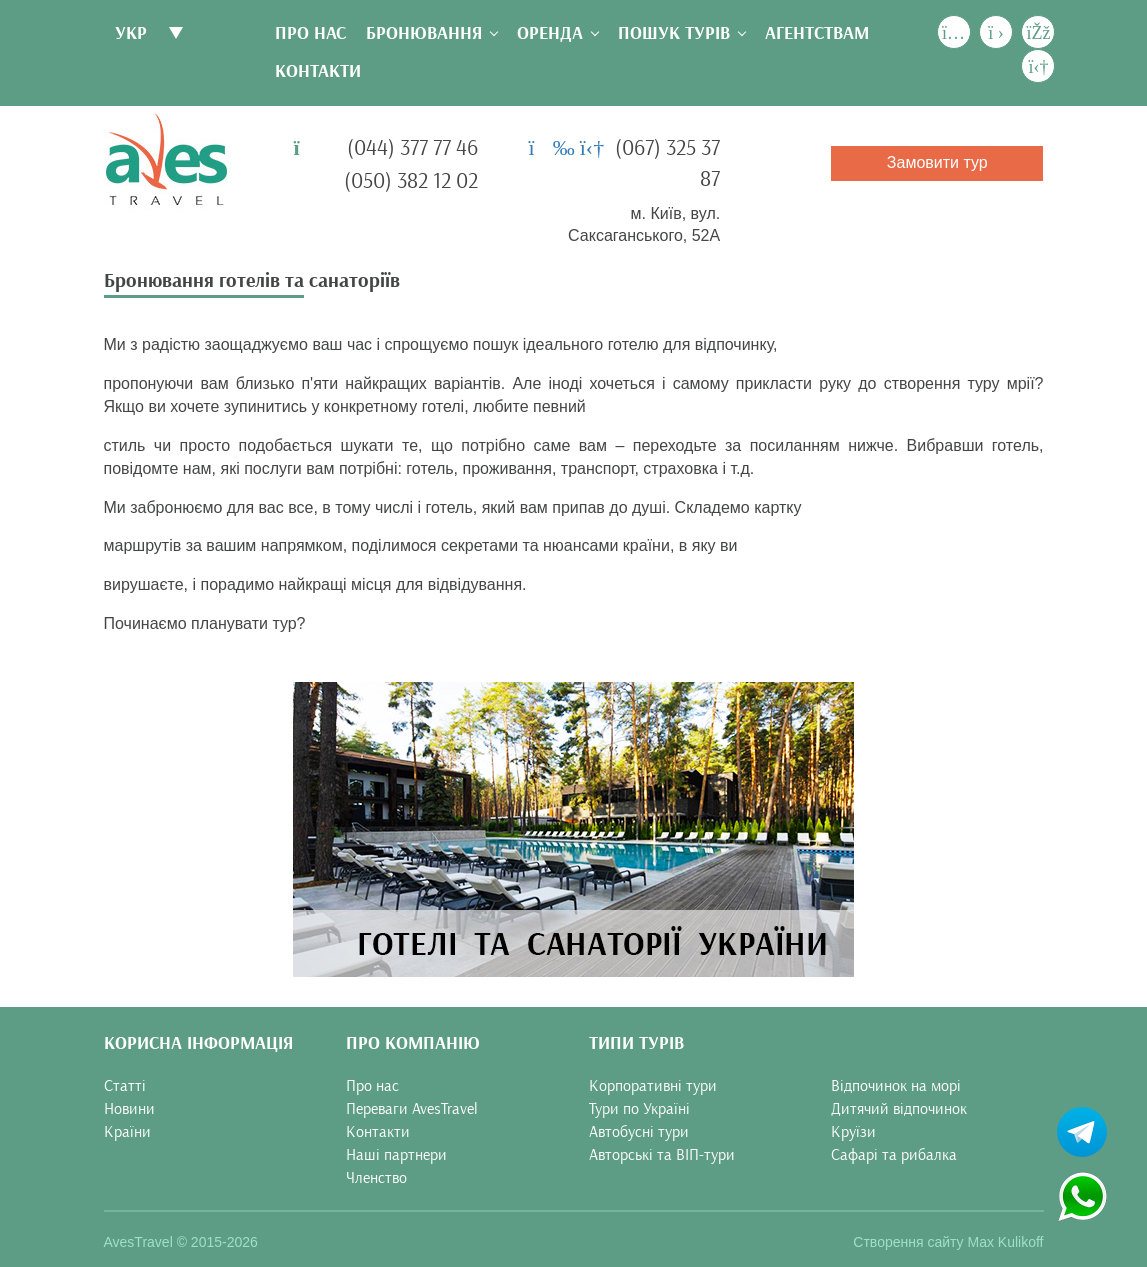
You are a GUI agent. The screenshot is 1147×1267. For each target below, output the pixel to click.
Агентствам (817, 33)
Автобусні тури (639, 1132)
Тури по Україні (639, 1109)
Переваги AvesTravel (412, 1109)
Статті (125, 1086)
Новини (129, 1109)
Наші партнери (396, 1155)
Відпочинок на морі (896, 1086)
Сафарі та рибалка (894, 1155)
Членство (376, 1178)
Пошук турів (674, 33)
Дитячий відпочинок (899, 1109)
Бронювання (424, 33)
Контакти (318, 71)
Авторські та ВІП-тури (662, 1155)
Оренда (550, 33)
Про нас (310, 33)
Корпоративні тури (653, 1086)
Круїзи (853, 1132)
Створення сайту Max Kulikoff (948, 1242)
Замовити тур (937, 162)
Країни (127, 1132)
